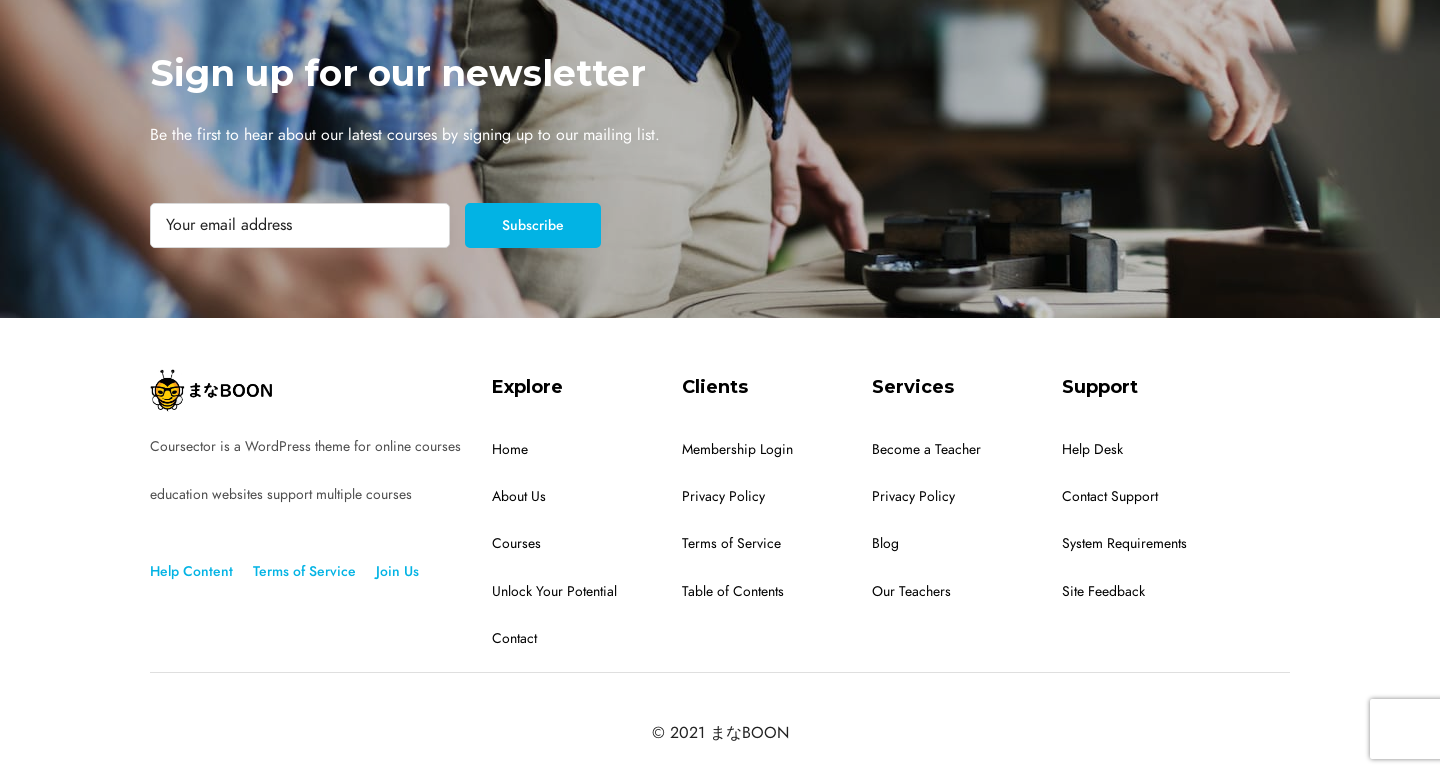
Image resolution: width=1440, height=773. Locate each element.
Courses (516, 543)
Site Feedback (1103, 591)
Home (510, 449)
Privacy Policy (723, 496)
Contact (514, 638)
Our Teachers (911, 591)
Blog (885, 543)
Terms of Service (304, 571)
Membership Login (737, 449)
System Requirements (1124, 543)
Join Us (397, 571)
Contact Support (1110, 496)
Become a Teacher (926, 449)
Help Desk (1092, 449)
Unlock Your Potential (554, 591)
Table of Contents (733, 591)
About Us (519, 496)
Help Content (191, 571)
